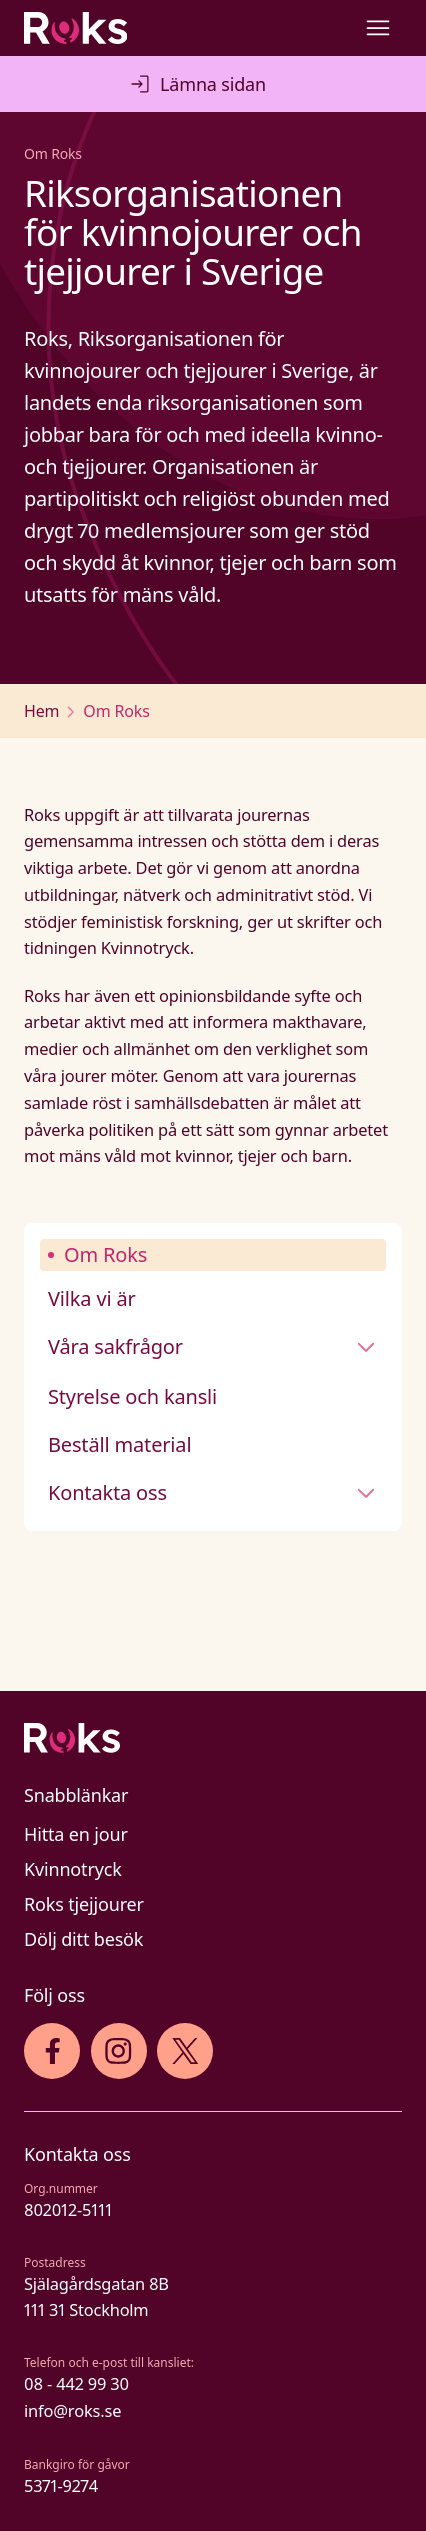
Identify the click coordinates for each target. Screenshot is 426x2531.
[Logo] (213, 1738)
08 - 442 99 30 (76, 2383)
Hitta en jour (76, 1834)
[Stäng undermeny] (366, 1347)
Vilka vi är (92, 1298)
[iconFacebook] (52, 2051)
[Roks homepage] (75, 28)
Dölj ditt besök (83, 1939)
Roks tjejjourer (84, 1904)
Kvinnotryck (73, 1869)
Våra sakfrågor (115, 1346)
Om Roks (105, 1254)
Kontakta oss (107, 1492)
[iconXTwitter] (185, 2051)
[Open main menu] (378, 28)
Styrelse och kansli (132, 1396)
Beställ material (119, 1444)
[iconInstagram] (118, 2051)
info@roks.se (72, 2410)
